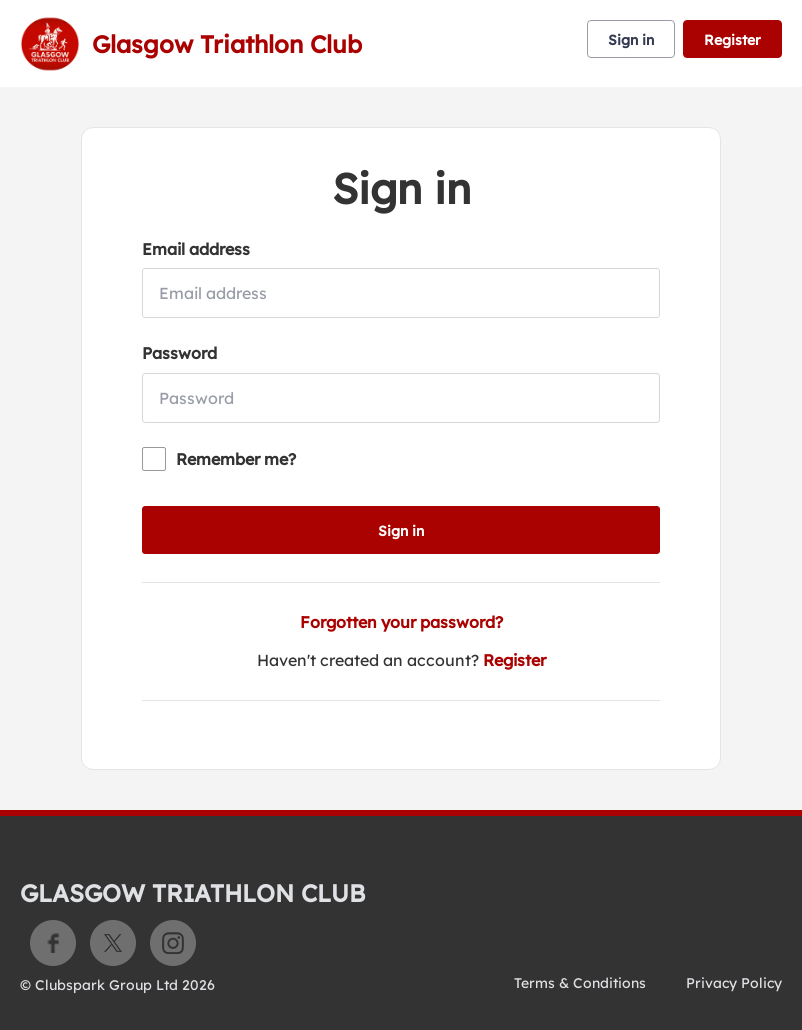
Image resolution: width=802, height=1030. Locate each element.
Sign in (631, 40)
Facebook (53, 943)
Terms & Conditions (580, 983)
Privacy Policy (734, 983)
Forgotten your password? (401, 622)
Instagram (173, 943)
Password (179, 353)
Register (732, 40)
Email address (196, 249)
